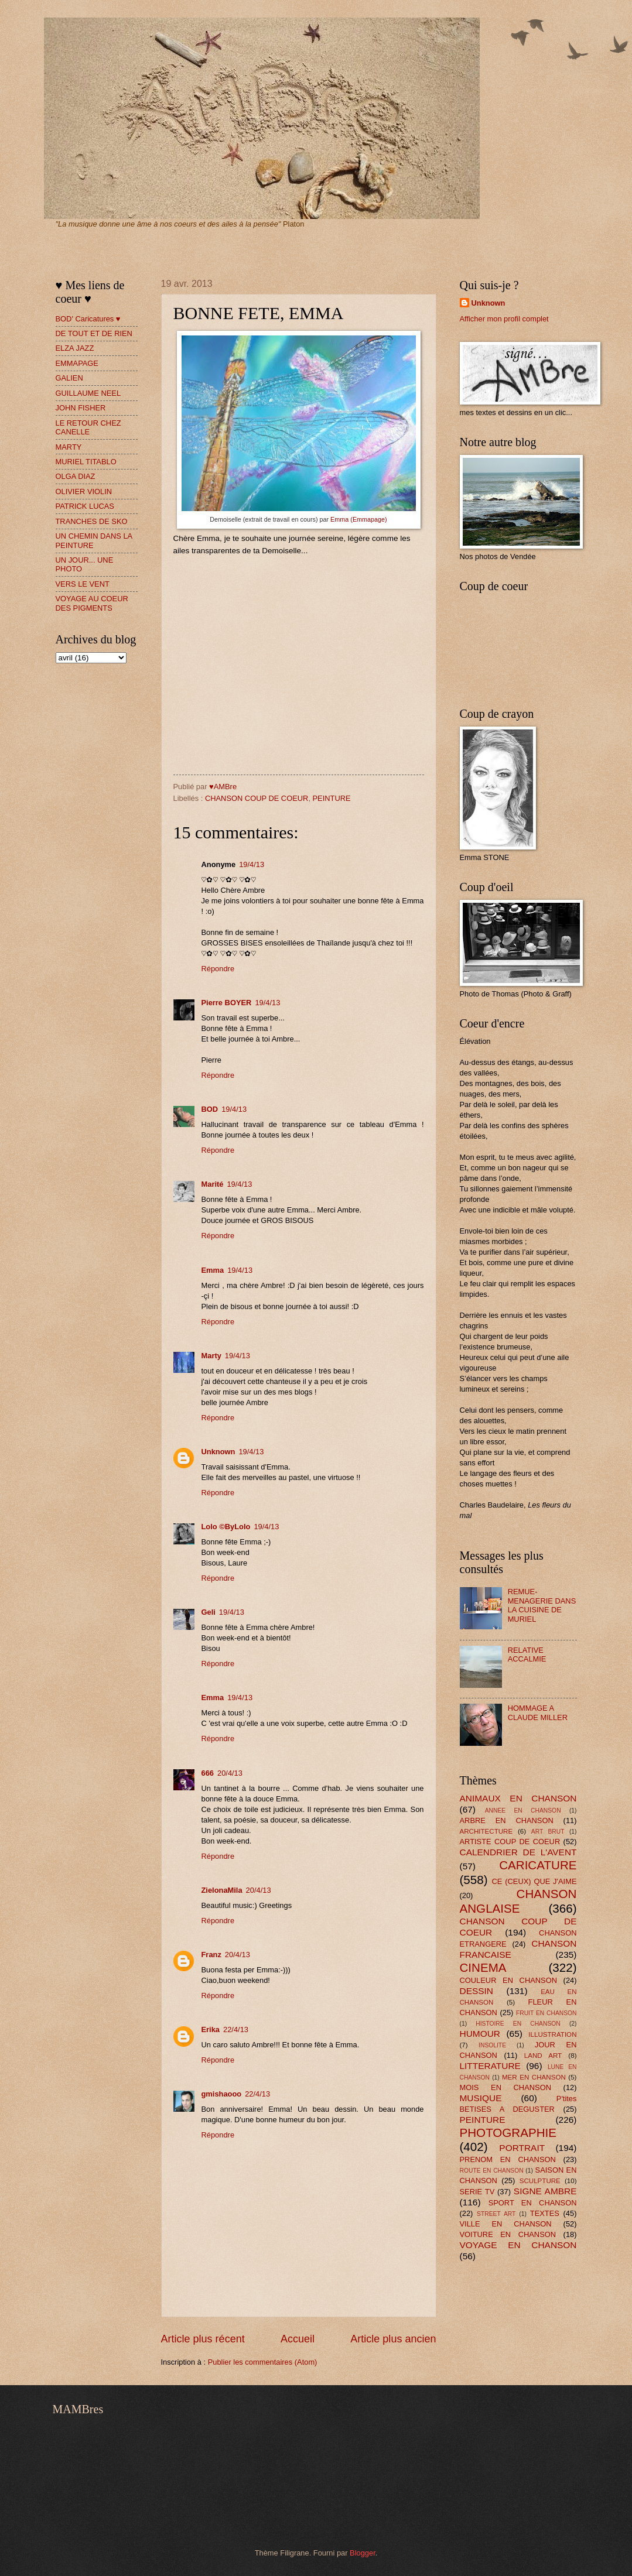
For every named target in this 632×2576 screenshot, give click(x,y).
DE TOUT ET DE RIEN (94, 333)
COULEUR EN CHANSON (508, 1980)
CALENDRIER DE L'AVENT (518, 1852)
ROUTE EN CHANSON (492, 2170)
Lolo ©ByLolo (226, 1526)
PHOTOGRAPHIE (508, 2132)
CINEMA (483, 1967)
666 (207, 1773)
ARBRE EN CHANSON (507, 1820)
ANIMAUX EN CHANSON (518, 1798)
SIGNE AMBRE (545, 2191)
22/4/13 (235, 2029)
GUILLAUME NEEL (88, 393)
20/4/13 (229, 1773)
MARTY (69, 447)
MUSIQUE (481, 2098)
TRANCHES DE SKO (92, 521)
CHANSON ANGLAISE (518, 1901)
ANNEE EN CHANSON (523, 1810)
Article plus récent (203, 2339)
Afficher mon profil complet (504, 318)
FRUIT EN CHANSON (546, 2013)
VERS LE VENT (83, 584)
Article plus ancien (393, 2339)
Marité (212, 1184)
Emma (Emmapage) (358, 519)
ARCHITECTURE (486, 1831)
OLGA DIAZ (75, 476)
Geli (208, 1612)
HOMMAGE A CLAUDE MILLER (538, 1712)
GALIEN (69, 378)
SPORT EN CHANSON (532, 2202)
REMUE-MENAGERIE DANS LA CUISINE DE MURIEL (542, 1605)
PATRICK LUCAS (85, 506)
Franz (211, 1954)
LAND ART (543, 2055)
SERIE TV (477, 2191)
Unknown (218, 1451)
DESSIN (476, 1991)
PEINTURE (332, 798)
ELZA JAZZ (75, 348)
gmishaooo (221, 2093)
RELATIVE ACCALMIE (527, 1654)
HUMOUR (480, 2034)
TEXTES (544, 2213)
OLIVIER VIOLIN (84, 491)
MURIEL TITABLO (86, 461)
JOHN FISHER (81, 407)
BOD (209, 1109)
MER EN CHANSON (534, 2077)
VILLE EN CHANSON (506, 2223)
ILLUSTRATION (552, 2034)
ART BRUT (548, 1831)
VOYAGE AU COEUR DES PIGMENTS (92, 603)
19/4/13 (251, 864)
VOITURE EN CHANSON (508, 2234)
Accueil (298, 2339)
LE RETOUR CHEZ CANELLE (88, 427)
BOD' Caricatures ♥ (88, 318)
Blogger (362, 2552)
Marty (211, 1355)
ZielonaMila (221, 1890)
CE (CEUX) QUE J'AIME (534, 1881)
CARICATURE (537, 1865)
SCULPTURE (540, 2180)
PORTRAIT (522, 2148)
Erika (210, 2029)
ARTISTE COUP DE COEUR (510, 1841)
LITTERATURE (490, 2066)
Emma (212, 1270)
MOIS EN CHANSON (505, 2087)
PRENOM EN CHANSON (508, 2159)
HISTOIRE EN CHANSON (518, 2023)
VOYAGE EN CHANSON (518, 2245)
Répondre (218, 968)
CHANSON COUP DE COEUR (256, 798)
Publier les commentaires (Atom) (262, 2362)
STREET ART (496, 2214)
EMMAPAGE (77, 363)
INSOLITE (492, 2045)
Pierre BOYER (226, 1002)
